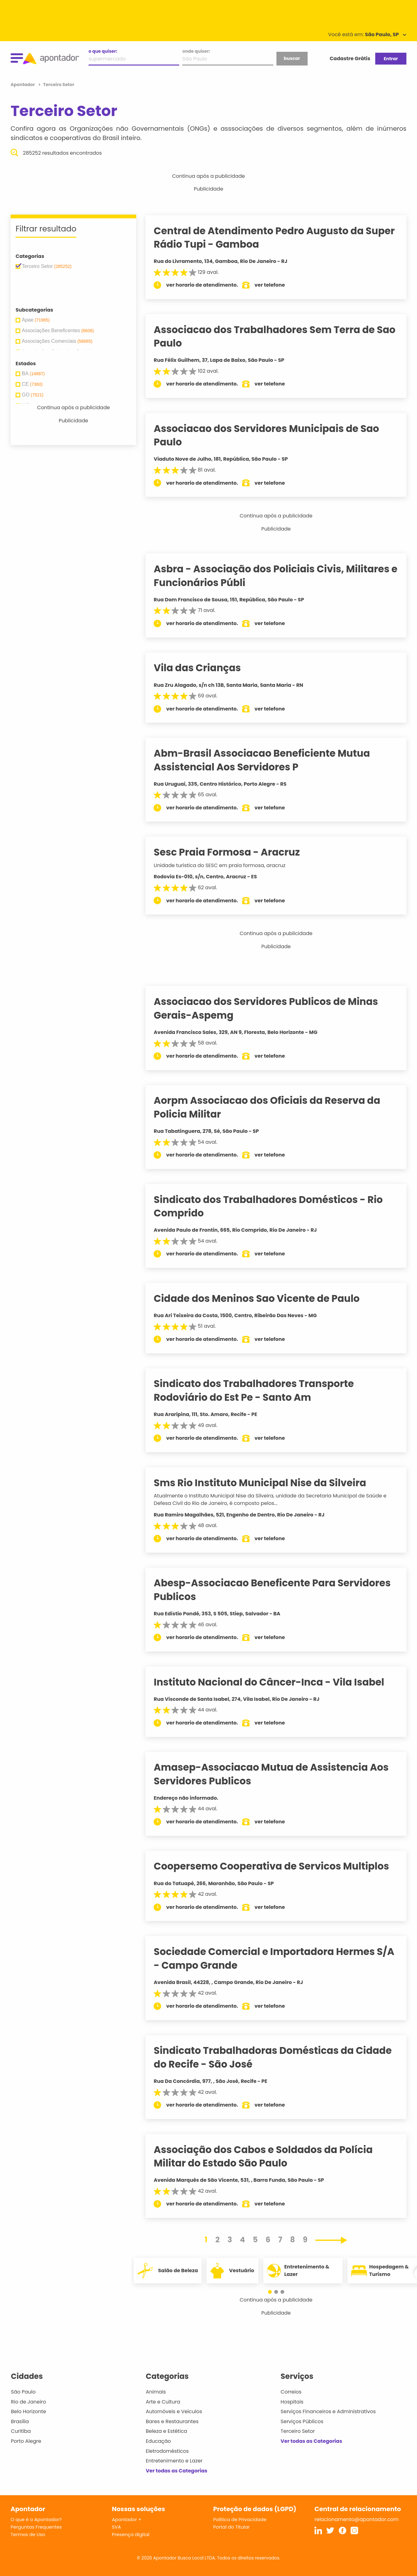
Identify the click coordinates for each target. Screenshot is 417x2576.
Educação (158, 2441)
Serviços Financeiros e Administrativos (328, 2411)
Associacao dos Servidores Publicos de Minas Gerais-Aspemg (273, 1008)
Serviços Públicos (301, 2421)
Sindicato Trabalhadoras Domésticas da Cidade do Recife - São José (280, 2057)
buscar (292, 58)
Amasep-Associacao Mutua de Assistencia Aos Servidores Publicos (278, 1774)
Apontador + (126, 2519)
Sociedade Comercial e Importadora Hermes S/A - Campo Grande (271, 1958)
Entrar (391, 59)
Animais (156, 2391)
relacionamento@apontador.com (356, 2519)
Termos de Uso (28, 2534)
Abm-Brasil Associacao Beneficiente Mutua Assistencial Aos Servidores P (269, 760)
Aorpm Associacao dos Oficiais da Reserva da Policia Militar (274, 1107)
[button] (273, 2292)
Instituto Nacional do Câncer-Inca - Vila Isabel (276, 1682)
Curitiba (21, 2431)
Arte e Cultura (163, 2401)
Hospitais (291, 2401)
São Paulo (23, 2391)
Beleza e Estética (166, 2431)
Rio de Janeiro (28, 2401)
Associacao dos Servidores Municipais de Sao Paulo (274, 435)
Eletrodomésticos (167, 2451)
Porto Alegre (26, 2441)
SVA (116, 2527)
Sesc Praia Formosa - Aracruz (234, 852)
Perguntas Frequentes (36, 2527)
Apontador (23, 84)
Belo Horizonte (28, 2411)
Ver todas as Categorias (177, 2470)
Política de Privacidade (239, 2519)
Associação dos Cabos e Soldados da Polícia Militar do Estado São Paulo (270, 2156)
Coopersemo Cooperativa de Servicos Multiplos (279, 1866)
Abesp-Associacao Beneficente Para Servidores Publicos (279, 1589)
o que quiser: (103, 51)
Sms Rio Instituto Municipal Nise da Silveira (267, 1483)
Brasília (20, 2421)
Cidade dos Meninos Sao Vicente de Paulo (264, 1298)
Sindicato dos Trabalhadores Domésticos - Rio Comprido (276, 1206)
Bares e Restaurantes (172, 2421)
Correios (290, 2391)
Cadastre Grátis (350, 58)
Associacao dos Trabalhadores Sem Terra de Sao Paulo (271, 336)
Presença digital (131, 2534)
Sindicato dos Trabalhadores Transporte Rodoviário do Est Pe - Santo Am (261, 1390)
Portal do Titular (231, 2527)
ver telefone (277, 285)
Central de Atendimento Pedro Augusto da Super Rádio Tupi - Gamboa (266, 237)
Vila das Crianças (205, 668)
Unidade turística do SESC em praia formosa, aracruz (227, 865)
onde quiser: (196, 51)
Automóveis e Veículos (174, 2411)
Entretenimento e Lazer (174, 2460)
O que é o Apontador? (36, 2519)
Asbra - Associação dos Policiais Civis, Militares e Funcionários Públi (279, 575)
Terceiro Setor (297, 2431)
